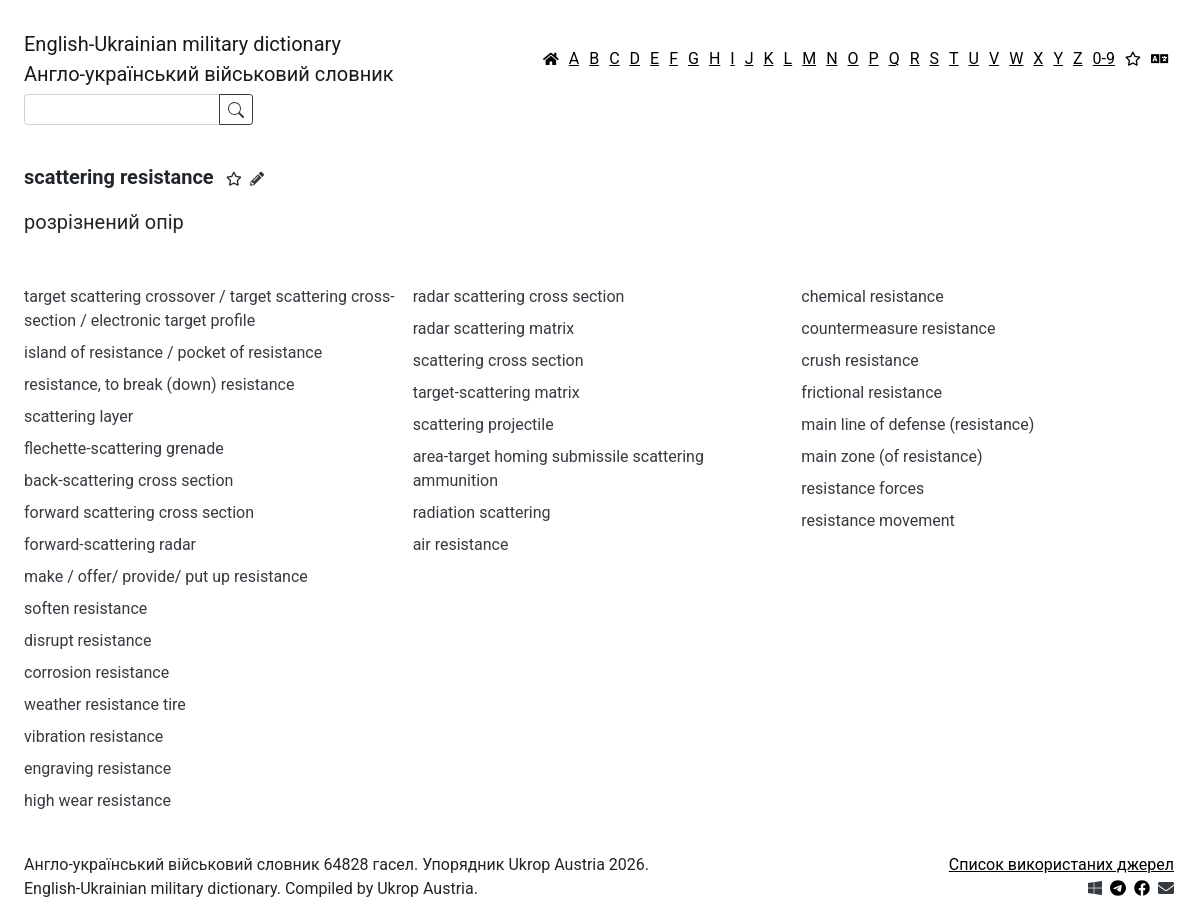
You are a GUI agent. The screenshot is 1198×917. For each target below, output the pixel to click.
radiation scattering (482, 512)
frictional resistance (871, 392)
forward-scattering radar (110, 544)
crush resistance (859, 360)
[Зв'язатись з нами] (1166, 888)
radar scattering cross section (519, 296)
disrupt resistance (87, 640)
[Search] (122, 109)
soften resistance (85, 608)
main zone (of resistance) (891, 456)
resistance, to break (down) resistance (159, 384)
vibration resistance (93, 736)
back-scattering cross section (128, 480)
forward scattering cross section (139, 512)
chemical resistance (872, 296)
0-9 (1104, 58)
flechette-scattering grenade (124, 448)
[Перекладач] (1160, 59)
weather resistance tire (105, 704)
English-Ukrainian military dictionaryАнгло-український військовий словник (209, 59)
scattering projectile (483, 424)
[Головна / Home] (551, 59)
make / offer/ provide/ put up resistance (166, 576)
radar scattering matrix (494, 328)
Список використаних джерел (1061, 864)
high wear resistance (97, 800)
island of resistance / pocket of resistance (173, 352)
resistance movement (878, 520)
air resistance (461, 544)
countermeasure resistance (898, 328)
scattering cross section (498, 360)
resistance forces (862, 488)
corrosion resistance (96, 672)
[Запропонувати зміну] (257, 179)
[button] (234, 179)
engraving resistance (97, 768)
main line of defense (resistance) (917, 424)
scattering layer (78, 416)
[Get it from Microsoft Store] (1095, 888)
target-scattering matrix (496, 392)
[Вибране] (1133, 59)
